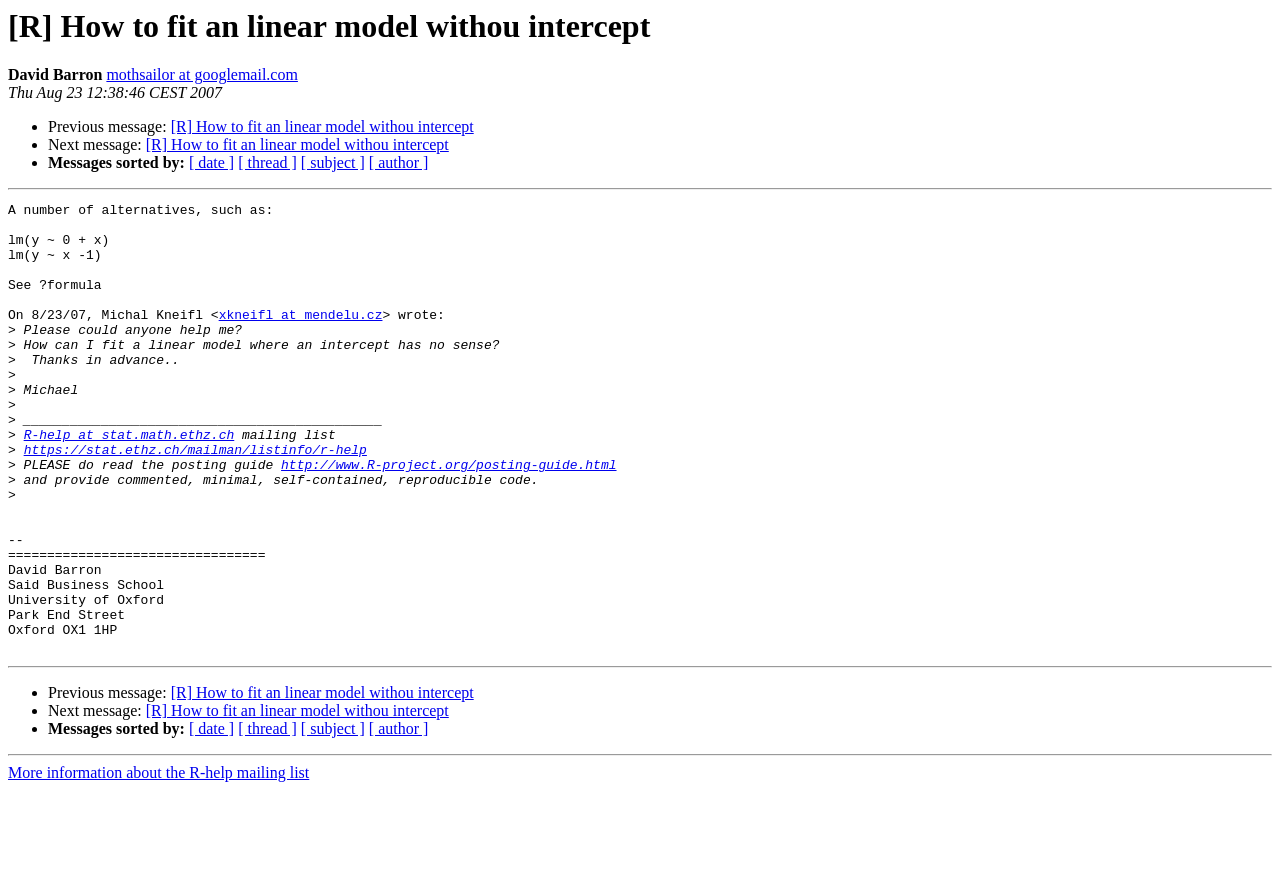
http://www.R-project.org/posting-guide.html (448, 518)
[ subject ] (333, 162)
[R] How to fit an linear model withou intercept (322, 126)
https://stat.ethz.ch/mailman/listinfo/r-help (195, 500)
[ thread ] (267, 162)
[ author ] (399, 162)
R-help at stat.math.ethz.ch (129, 482)
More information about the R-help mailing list (158, 862)
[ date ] (211, 162)
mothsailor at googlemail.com (202, 74)
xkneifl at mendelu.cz (301, 338)
